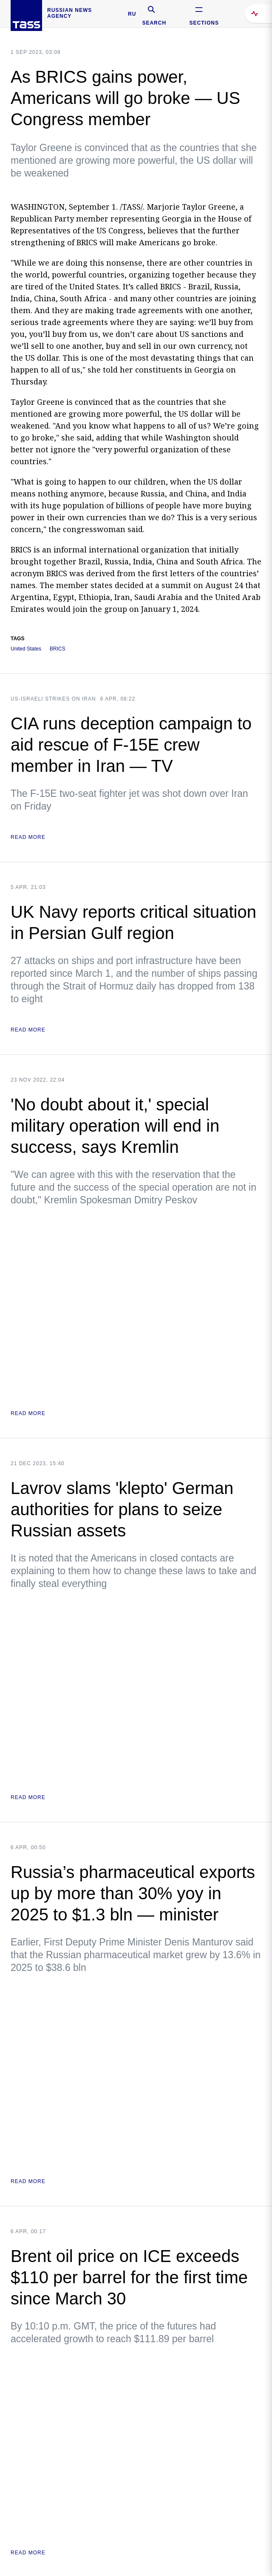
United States (26, 649)
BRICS (57, 649)
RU (132, 14)
